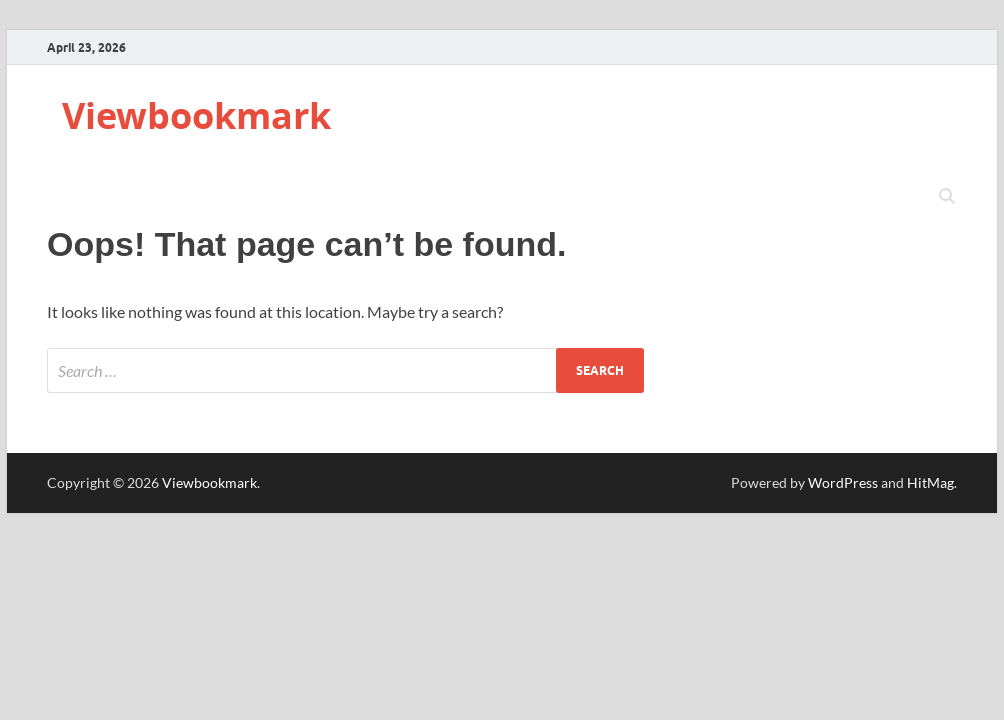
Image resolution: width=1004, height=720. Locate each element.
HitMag (930, 482)
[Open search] (947, 197)
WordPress (843, 482)
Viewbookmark (196, 115)
